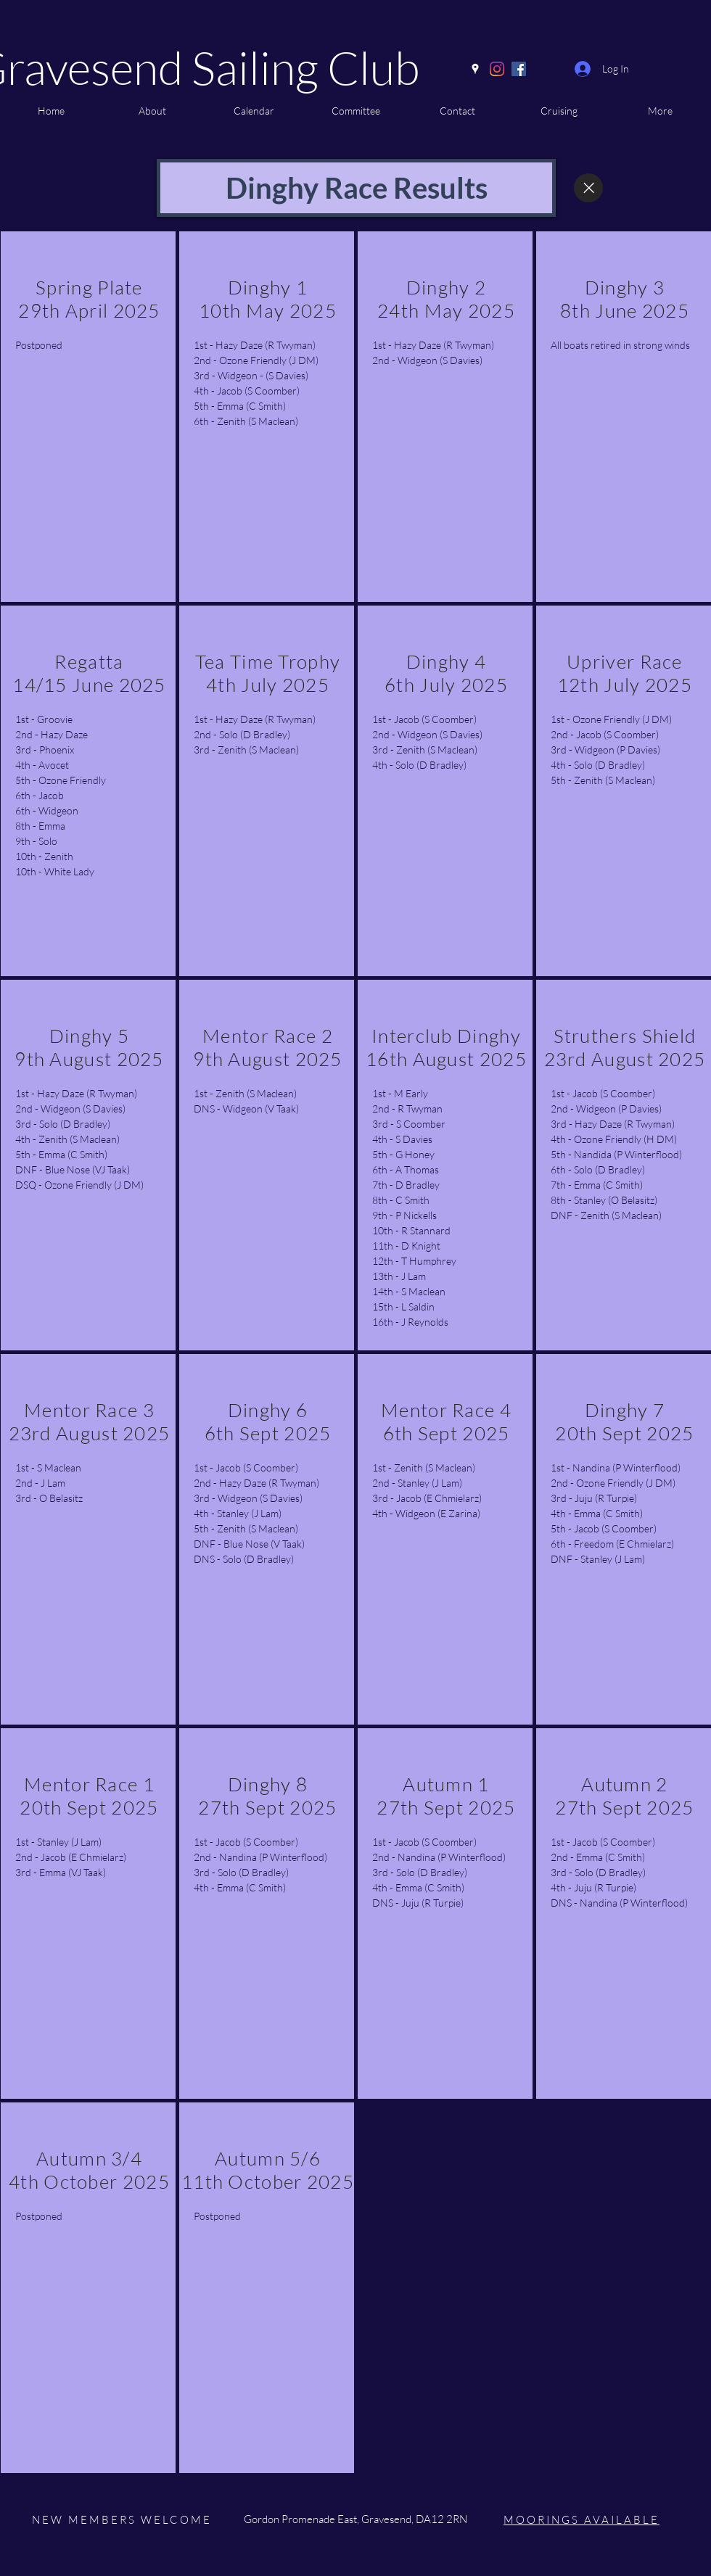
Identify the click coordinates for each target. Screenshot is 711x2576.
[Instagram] (497, 69)
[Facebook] (518, 69)
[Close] (588, 187)
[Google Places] (475, 69)
